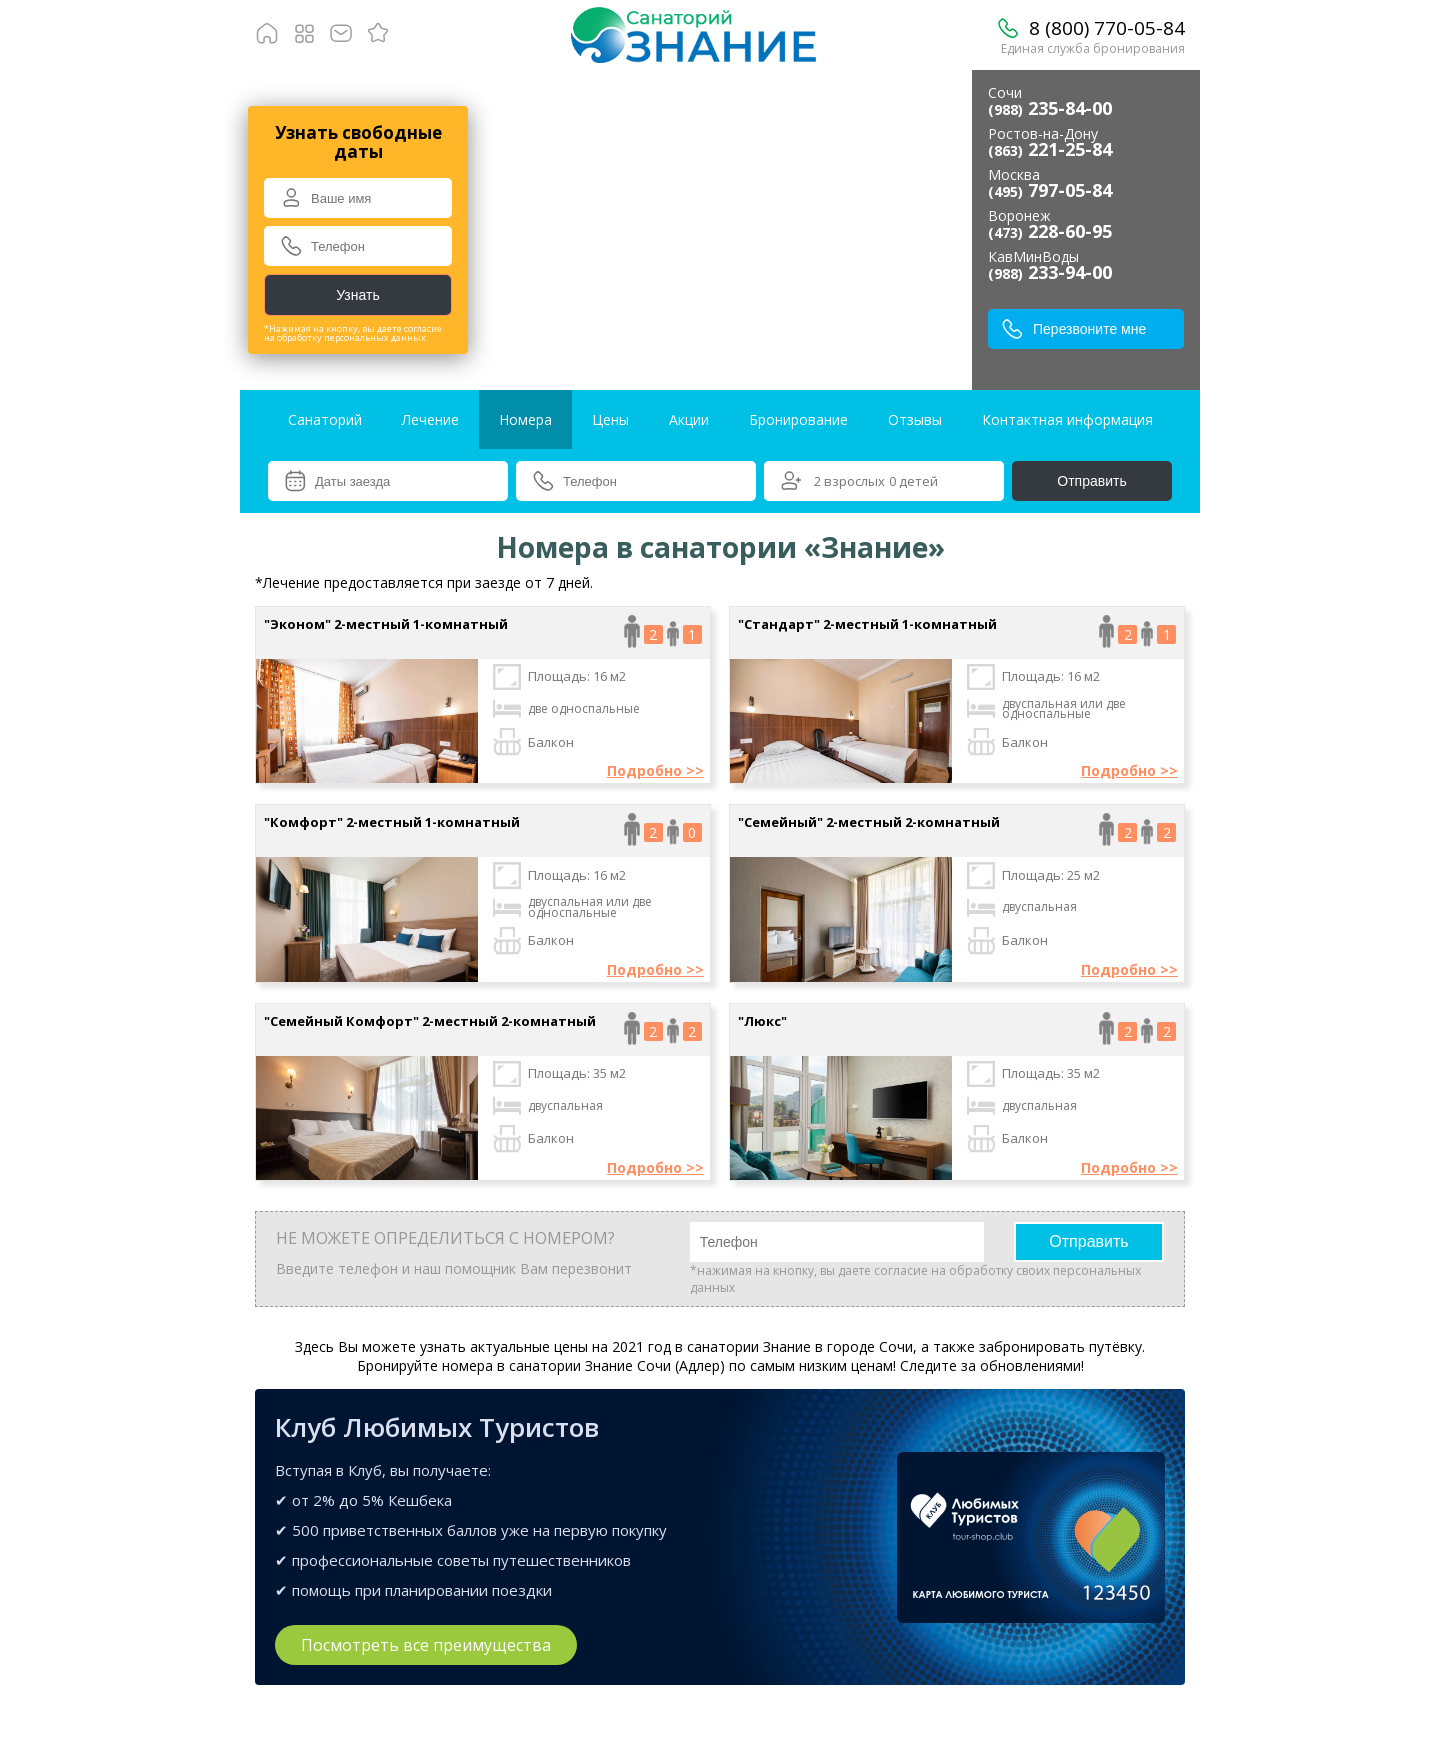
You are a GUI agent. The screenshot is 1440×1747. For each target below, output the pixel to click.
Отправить (1091, 481)
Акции (689, 419)
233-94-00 (1050, 272)
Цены (610, 419)
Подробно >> (655, 770)
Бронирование (798, 419)
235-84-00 (1050, 108)
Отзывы (915, 419)
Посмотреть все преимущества (426, 1645)
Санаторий (325, 419)
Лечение (430, 419)
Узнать (357, 295)
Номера (525, 419)
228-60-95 (1050, 231)
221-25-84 (1050, 149)
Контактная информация (1067, 419)
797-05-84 (1050, 190)
